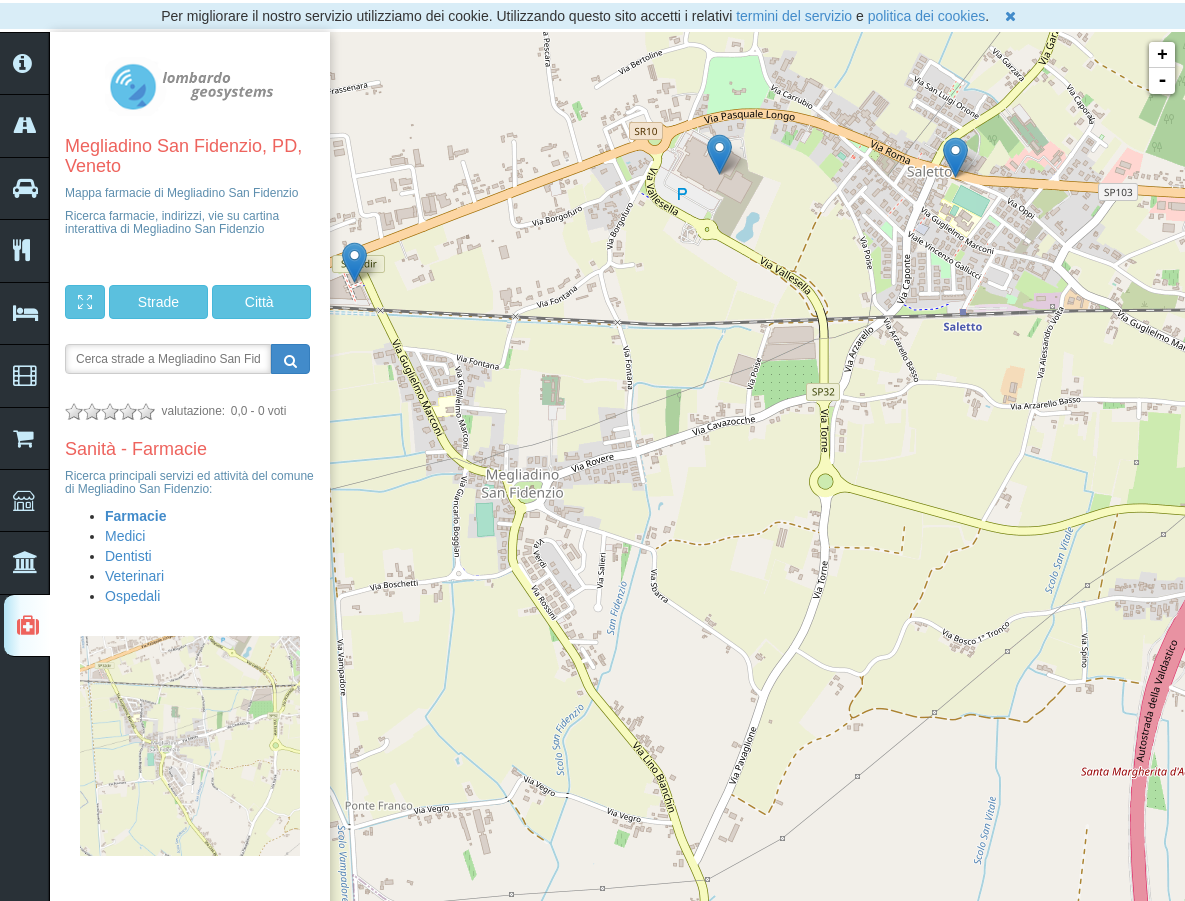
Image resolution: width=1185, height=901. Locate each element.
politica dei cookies (927, 16)
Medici (125, 536)
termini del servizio (794, 16)
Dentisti (128, 556)
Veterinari (134, 576)
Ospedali (132, 596)
